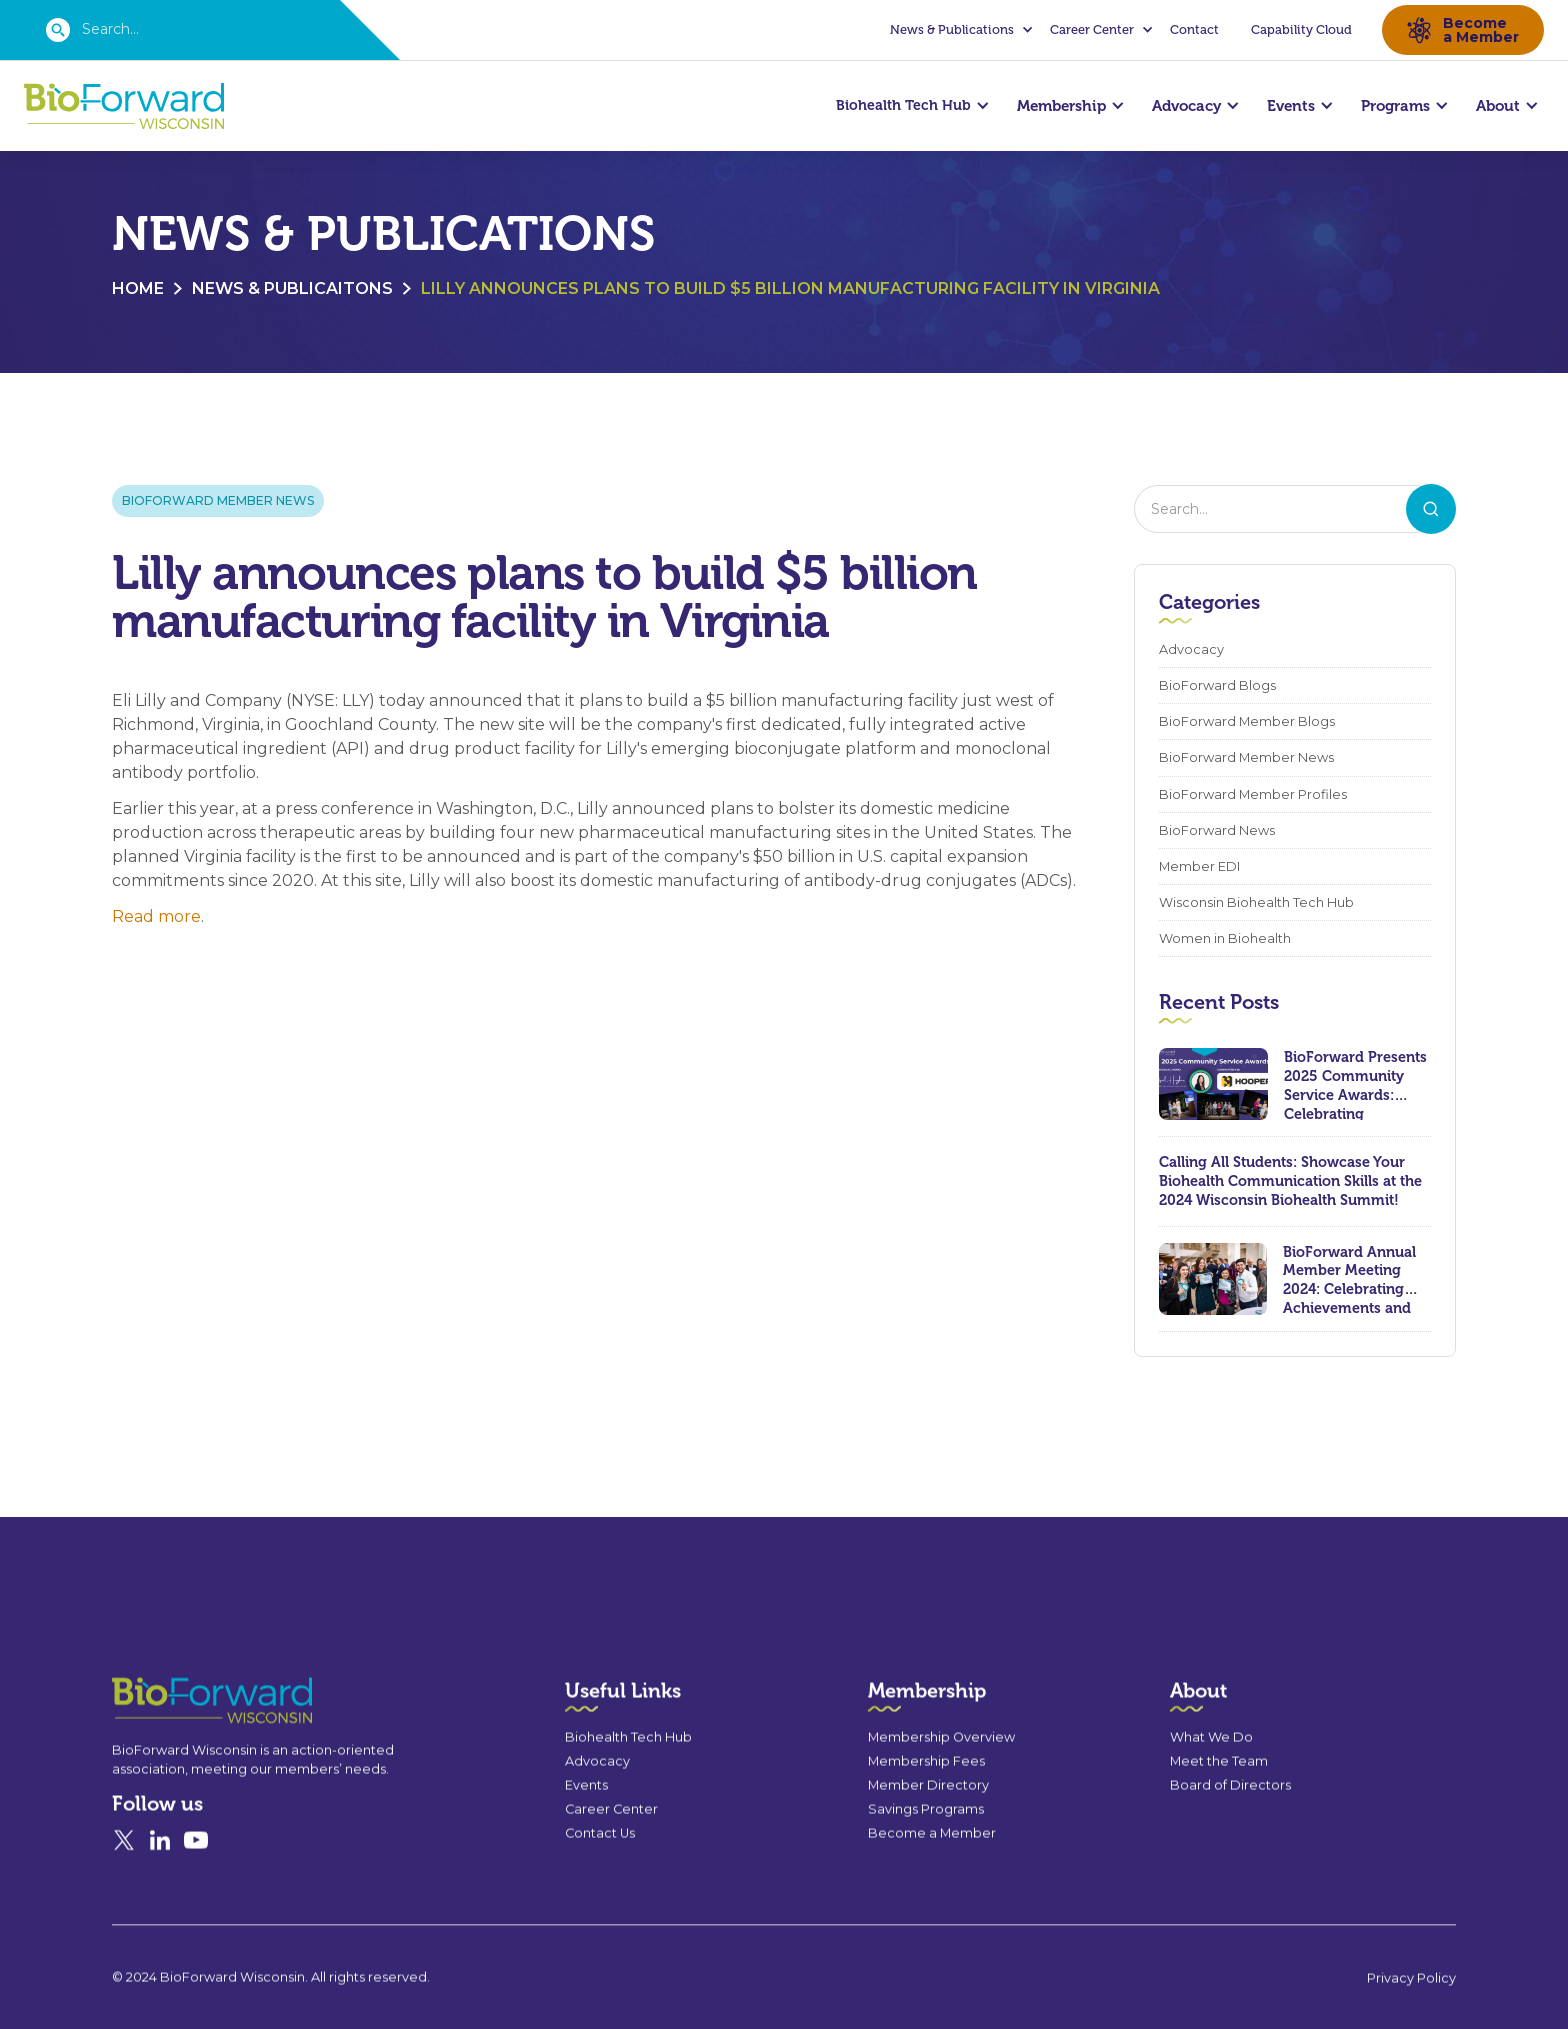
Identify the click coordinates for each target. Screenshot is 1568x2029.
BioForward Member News (218, 503)
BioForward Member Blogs (1247, 724)
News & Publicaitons (292, 291)
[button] (958, 30)
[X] (124, 1906)
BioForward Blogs (1217, 688)
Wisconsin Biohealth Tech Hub (1256, 905)
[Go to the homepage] (176, 1765)
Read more (156, 919)
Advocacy (1191, 652)
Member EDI (1199, 869)
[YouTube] (196, 1906)
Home (138, 291)
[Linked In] (160, 1906)
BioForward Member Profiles (1253, 797)
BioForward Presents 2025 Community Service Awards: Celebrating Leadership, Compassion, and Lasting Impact (1355, 1087)
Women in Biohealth (1225, 941)
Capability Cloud (1301, 29)
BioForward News (1217, 833)
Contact (1194, 29)
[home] (124, 106)
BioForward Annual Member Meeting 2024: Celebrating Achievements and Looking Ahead (1349, 1282)
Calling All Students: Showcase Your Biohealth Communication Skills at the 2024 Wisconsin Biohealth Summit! (1290, 1183)
